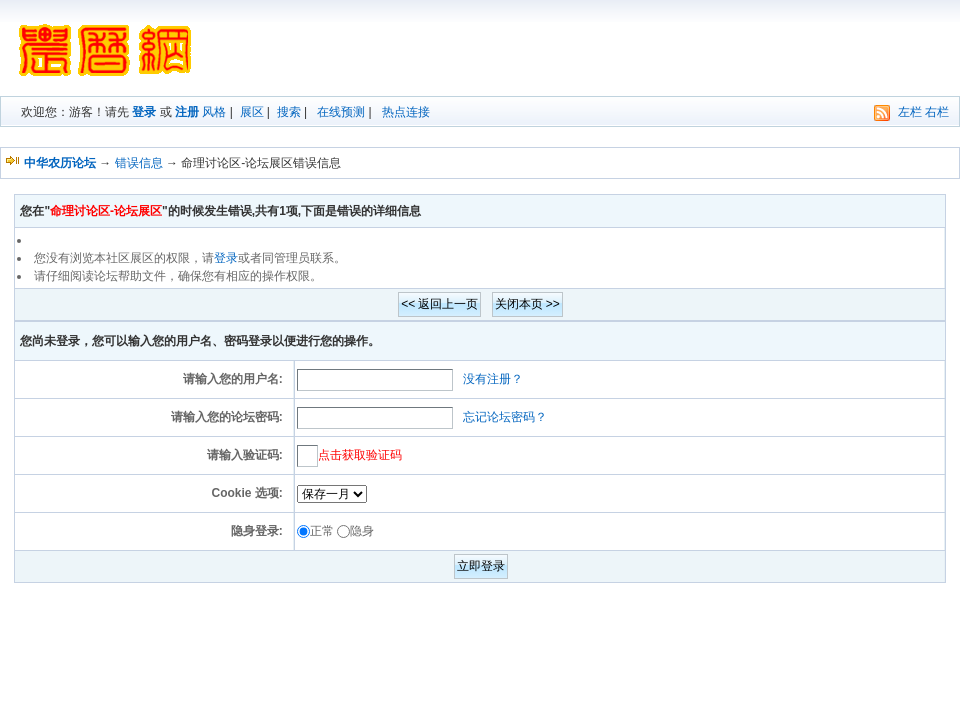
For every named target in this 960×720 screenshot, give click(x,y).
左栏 (910, 112)
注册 (187, 112)
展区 (252, 112)
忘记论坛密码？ (505, 417)
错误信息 (139, 163)
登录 (144, 112)
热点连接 (406, 112)
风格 (214, 112)
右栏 (937, 112)
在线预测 (341, 112)
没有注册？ (493, 379)
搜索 (289, 112)
